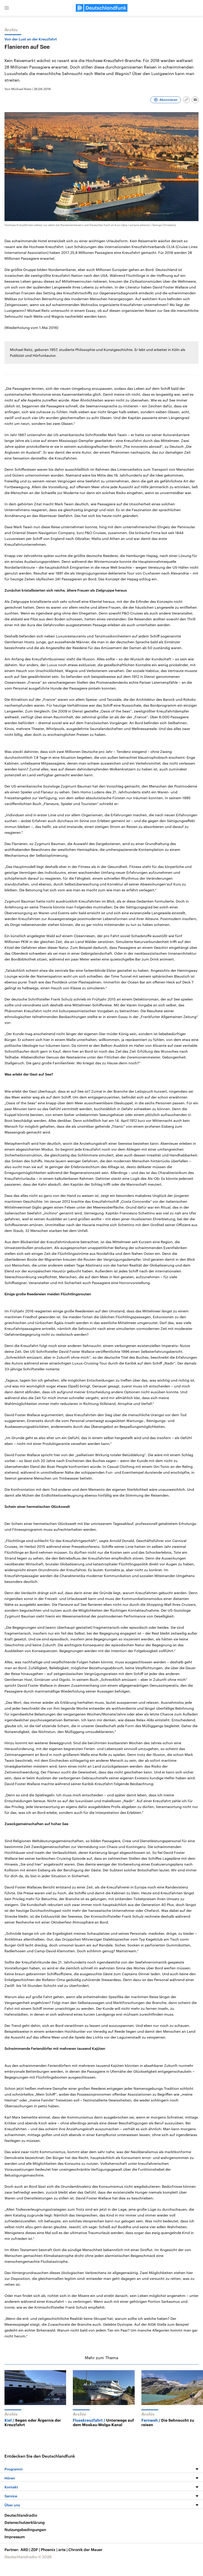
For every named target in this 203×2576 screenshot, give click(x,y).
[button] (6, 8)
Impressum (14, 2536)
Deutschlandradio (20, 2515)
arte (63, 2549)
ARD (25, 2549)
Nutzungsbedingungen (25, 2529)
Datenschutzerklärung (24, 2522)
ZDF (36, 2549)
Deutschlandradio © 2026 (28, 2556)
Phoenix (49, 2549)
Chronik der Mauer (85, 2549)
